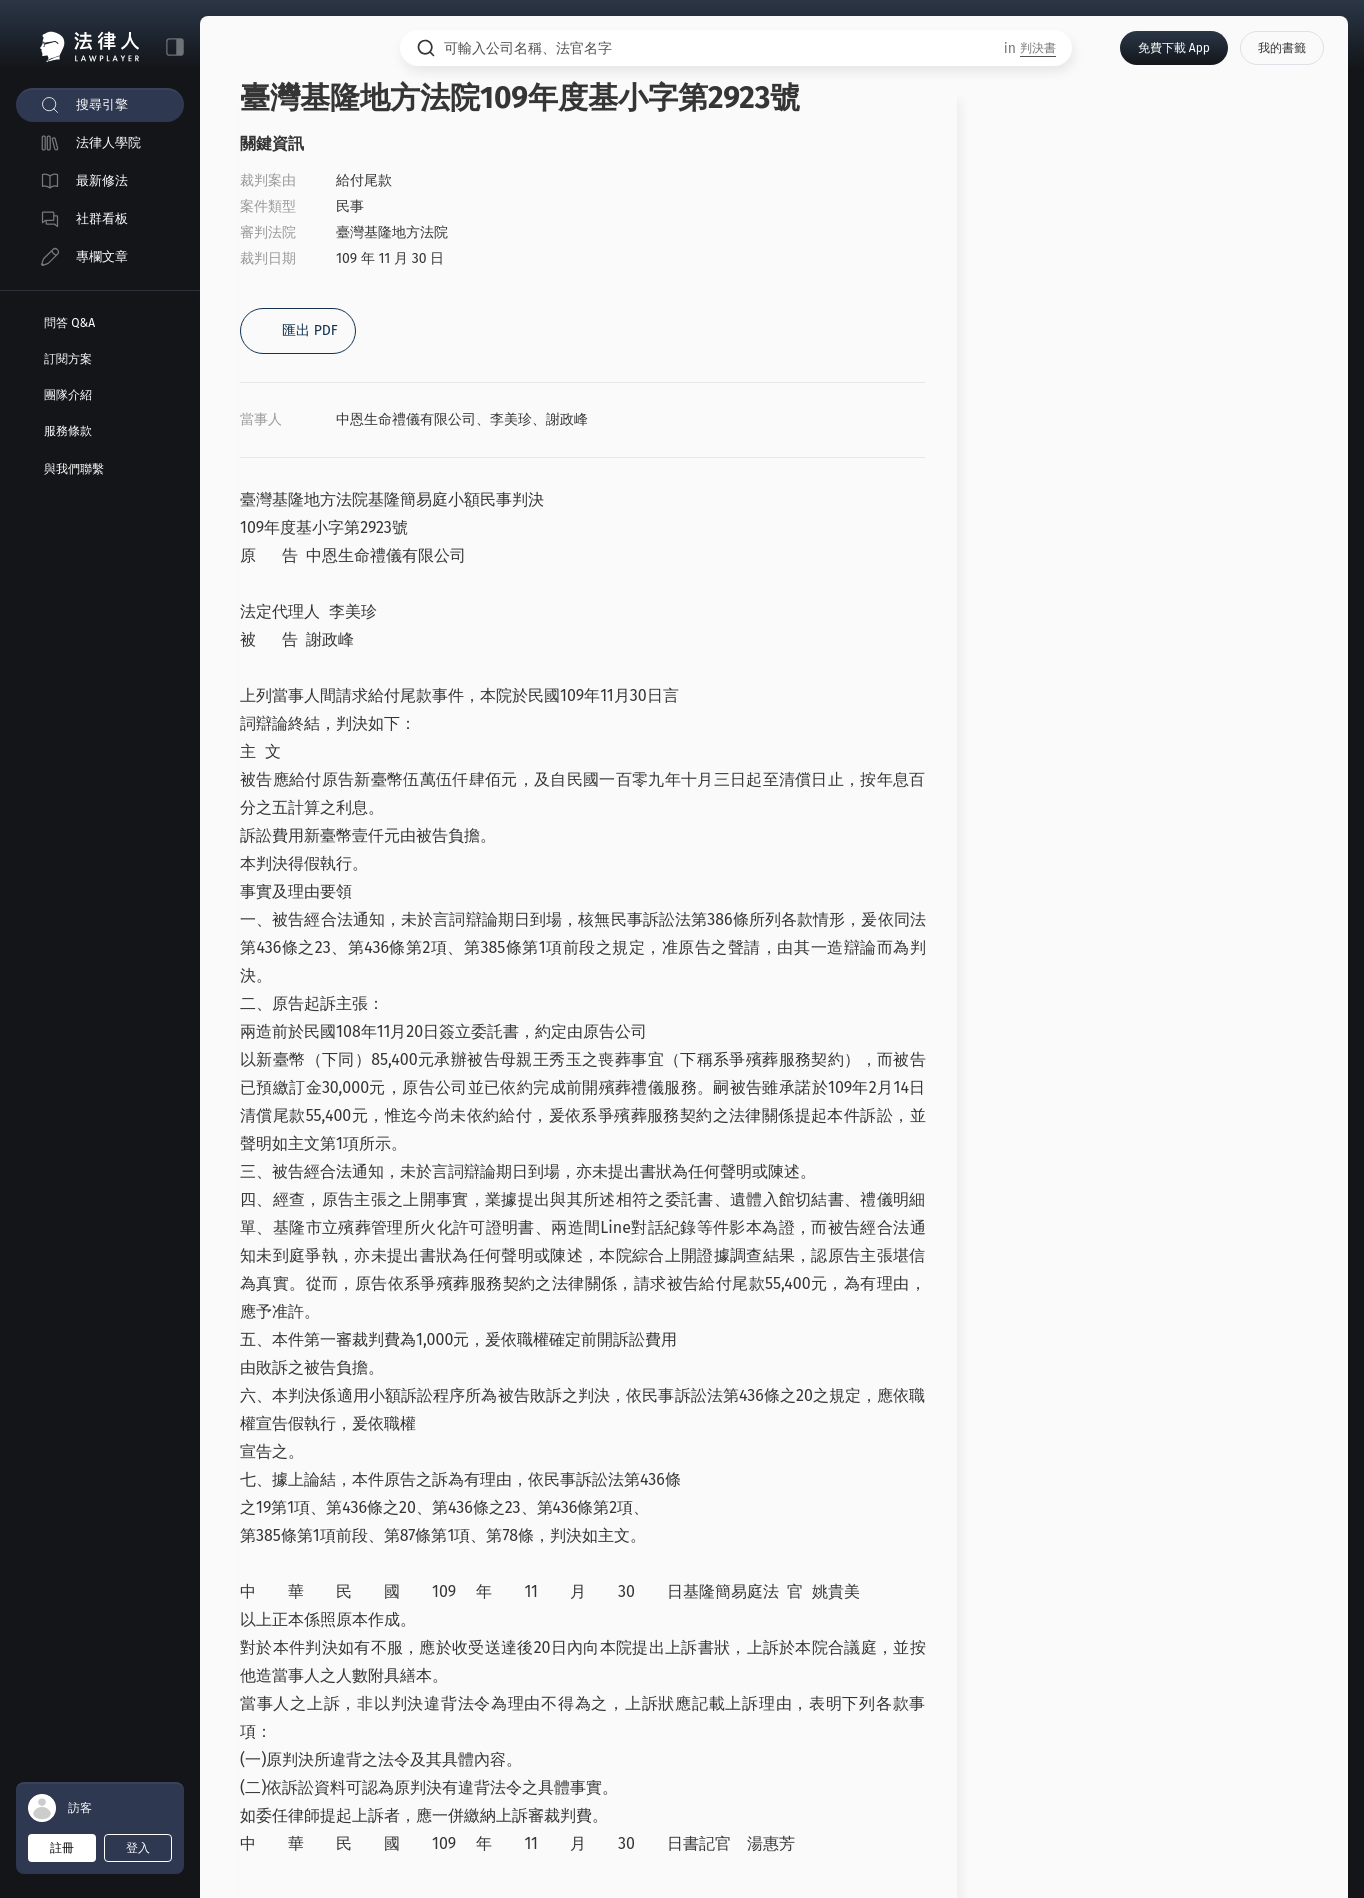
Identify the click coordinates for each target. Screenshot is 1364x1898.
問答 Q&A (69, 323)
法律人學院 (108, 142)
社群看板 (102, 218)
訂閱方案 (68, 359)
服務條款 (68, 431)
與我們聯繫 (74, 469)
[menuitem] (100, 105)
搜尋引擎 (102, 104)
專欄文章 (102, 256)
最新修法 (102, 180)
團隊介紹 (68, 395)
